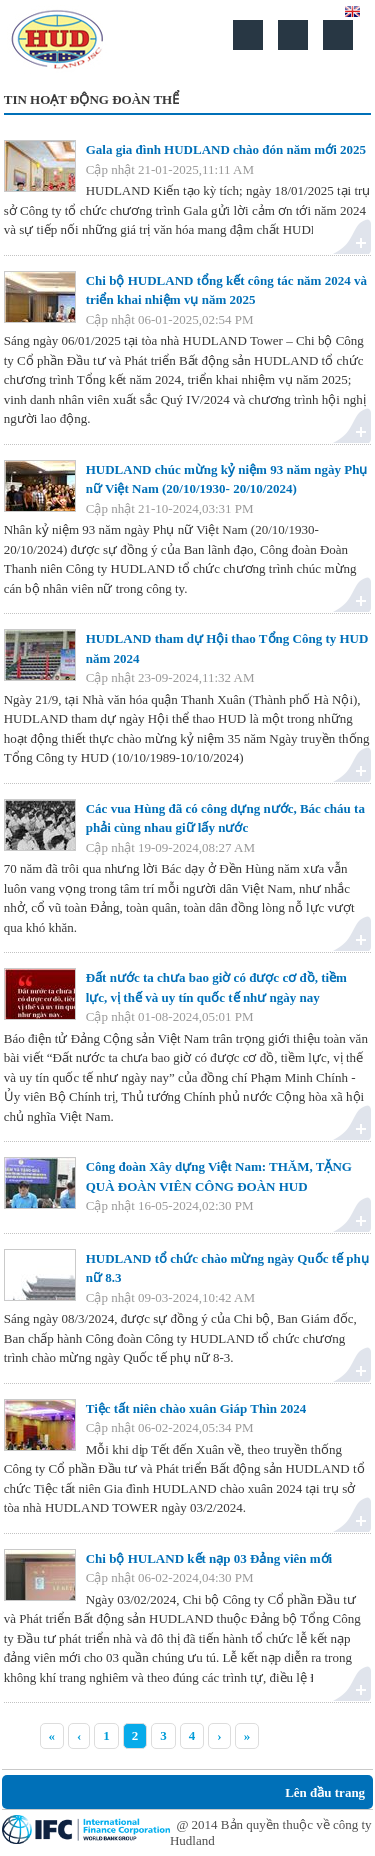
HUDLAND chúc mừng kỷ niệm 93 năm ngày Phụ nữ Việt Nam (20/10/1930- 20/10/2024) (227, 479)
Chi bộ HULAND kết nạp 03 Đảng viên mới (209, 1558)
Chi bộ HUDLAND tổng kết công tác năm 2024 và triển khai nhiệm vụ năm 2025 (226, 290)
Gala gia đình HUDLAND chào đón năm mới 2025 (226, 149)
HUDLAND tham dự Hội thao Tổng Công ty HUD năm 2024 (227, 648)
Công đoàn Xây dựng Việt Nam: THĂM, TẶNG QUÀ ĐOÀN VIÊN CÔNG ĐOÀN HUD (219, 1176)
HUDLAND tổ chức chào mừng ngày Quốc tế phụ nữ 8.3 (227, 1268)
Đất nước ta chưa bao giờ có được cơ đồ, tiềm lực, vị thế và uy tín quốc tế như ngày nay (216, 987)
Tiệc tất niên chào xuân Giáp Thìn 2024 (196, 1408)
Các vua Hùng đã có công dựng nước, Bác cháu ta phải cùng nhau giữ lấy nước (225, 818)
